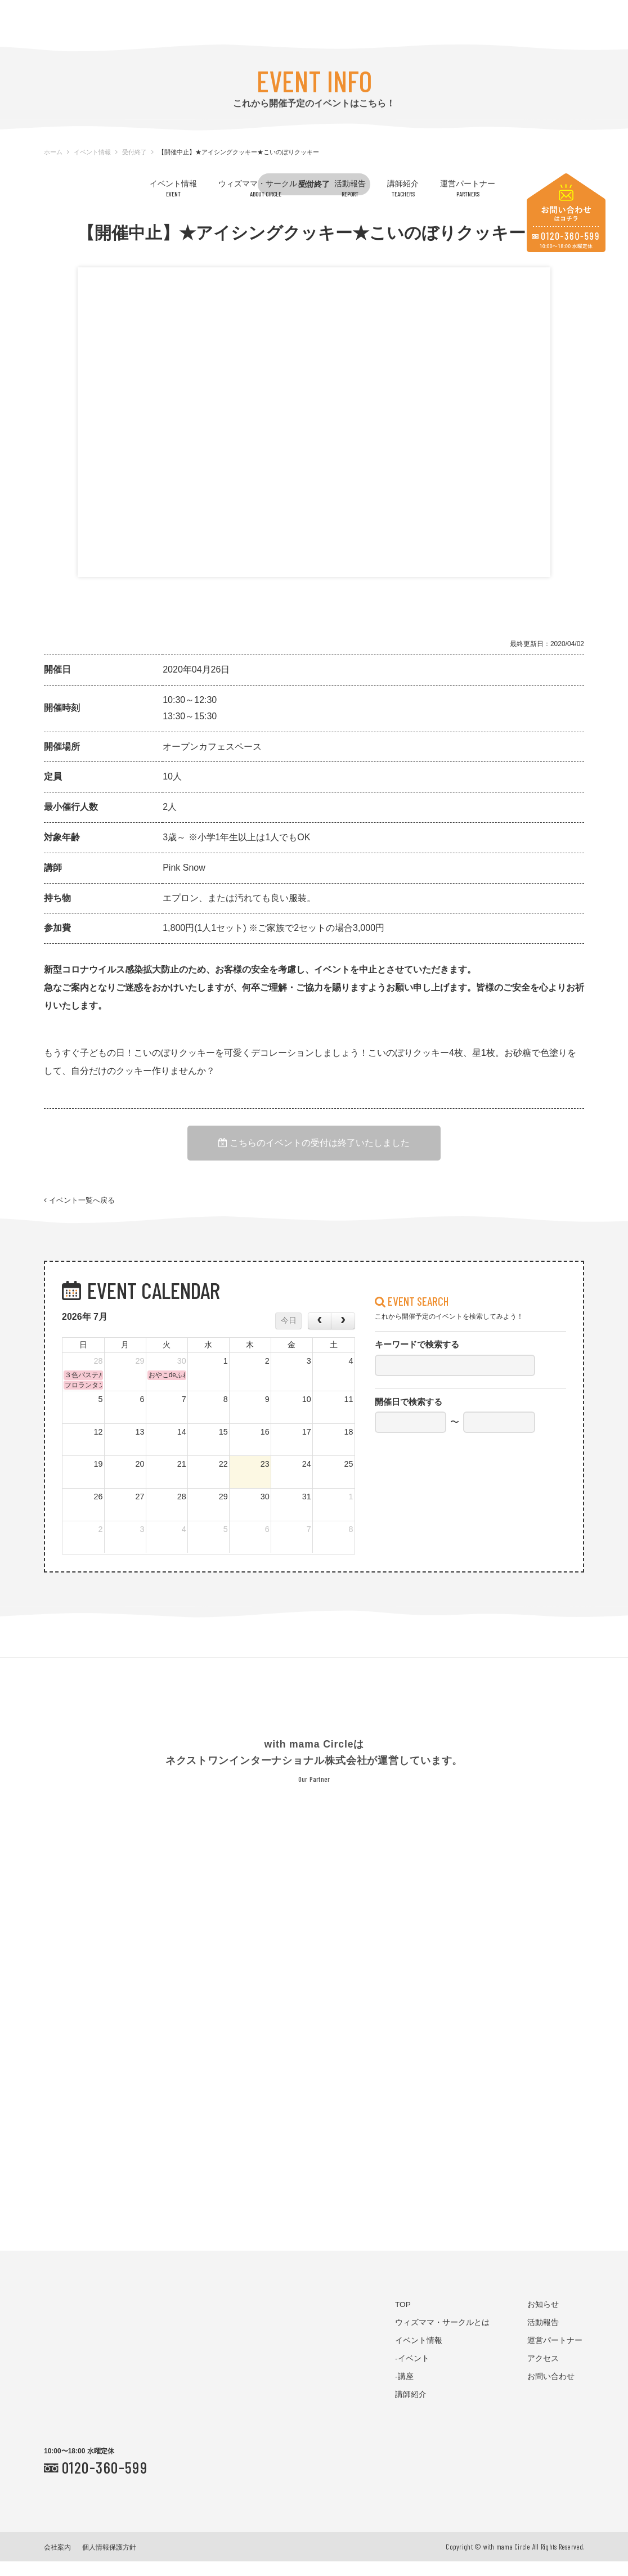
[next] (343, 1335)
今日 (289, 1334)
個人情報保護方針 (109, 2562)
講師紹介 (403, 188)
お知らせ (543, 2318)
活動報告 (350, 188)
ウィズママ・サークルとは (265, 188)
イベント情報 (173, 188)
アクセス (543, 2372)
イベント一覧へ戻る (79, 1209)
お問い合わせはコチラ (566, 212)
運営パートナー (467, 188)
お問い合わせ (551, 2390)
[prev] (319, 1335)
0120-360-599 (104, 2481)
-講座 (404, 2390)
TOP (403, 2318)
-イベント (412, 2372)
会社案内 (57, 2562)
